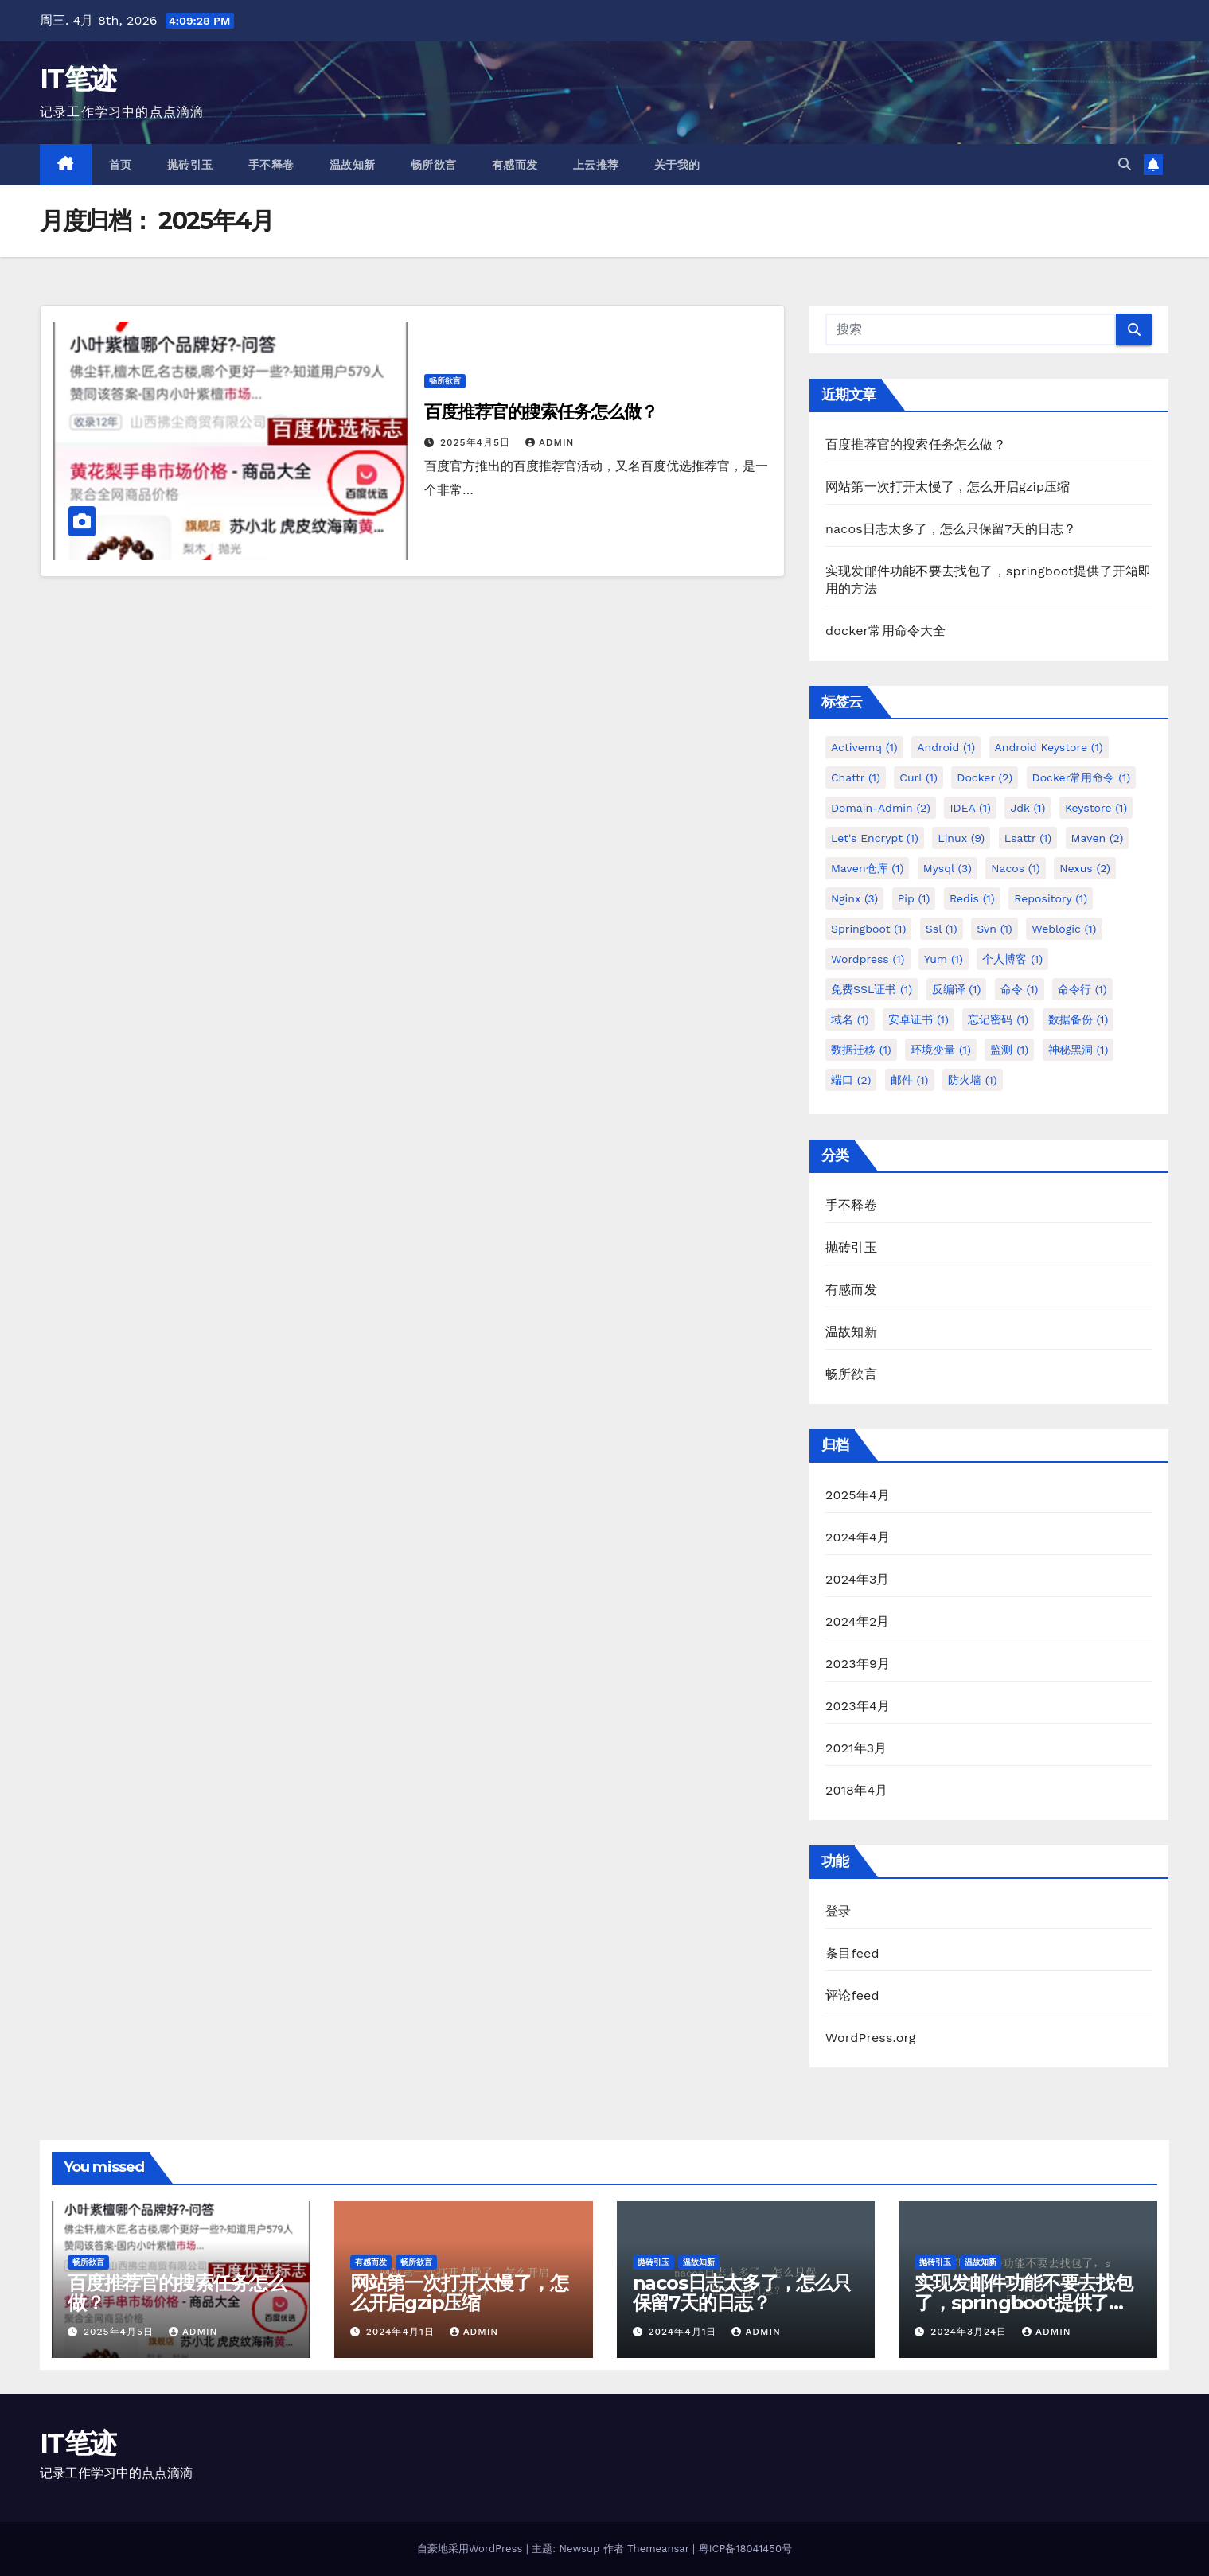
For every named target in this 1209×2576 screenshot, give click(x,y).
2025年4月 (857, 1494)
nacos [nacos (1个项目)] (1015, 868)
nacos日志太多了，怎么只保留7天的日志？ (950, 528)
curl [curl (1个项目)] (918, 777)
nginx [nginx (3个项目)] (854, 898)
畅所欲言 (434, 165)
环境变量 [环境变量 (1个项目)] (941, 1049)
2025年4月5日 (477, 442)
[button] (1124, 164)
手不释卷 (271, 165)
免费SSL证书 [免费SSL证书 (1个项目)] (871, 989)
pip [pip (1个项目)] (914, 898)
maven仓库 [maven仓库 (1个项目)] (867, 868)
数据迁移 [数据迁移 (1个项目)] (861, 1049)
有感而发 (515, 165)
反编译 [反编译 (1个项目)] (956, 989)
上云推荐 (596, 165)
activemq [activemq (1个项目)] (864, 747)
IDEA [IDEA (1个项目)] (970, 807)
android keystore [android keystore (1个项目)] (1049, 747)
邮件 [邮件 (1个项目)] (910, 1080)
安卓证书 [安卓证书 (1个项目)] (918, 1019)
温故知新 (353, 165)
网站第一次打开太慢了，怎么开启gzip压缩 (948, 486)
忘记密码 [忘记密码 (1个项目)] (998, 1019)
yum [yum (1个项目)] (943, 959)
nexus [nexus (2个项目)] (1084, 868)
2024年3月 (857, 1579)
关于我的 (677, 165)
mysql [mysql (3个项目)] (947, 868)
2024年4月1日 (402, 2331)
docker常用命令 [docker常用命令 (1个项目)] (1081, 777)
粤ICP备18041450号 (745, 2549)
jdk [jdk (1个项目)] (1027, 807)
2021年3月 (856, 1748)
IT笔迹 (77, 78)
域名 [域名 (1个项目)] (850, 1019)
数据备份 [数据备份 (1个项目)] (1078, 1019)
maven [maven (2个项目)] (1097, 838)
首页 (120, 165)
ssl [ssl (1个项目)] (941, 928)
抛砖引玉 (190, 165)
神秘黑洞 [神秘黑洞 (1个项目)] (1078, 1049)
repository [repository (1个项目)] (1050, 898)
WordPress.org (870, 2037)
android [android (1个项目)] (946, 747)
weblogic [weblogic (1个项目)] (1064, 928)
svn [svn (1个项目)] (994, 928)
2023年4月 (857, 1705)
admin (550, 442)
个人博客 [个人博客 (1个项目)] (1012, 959)
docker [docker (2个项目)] (984, 777)
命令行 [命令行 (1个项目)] (1082, 989)
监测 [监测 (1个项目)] (1009, 1049)
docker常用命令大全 (885, 630)
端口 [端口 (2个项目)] (851, 1080)
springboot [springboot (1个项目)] (868, 928)
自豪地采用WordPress (471, 2549)
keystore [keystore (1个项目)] (1096, 807)
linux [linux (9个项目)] (961, 838)
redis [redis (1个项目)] (972, 898)
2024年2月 (857, 1621)
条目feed (852, 1953)
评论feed (852, 1995)
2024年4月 (857, 1537)
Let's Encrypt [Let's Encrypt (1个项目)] (874, 838)
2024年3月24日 (970, 2331)
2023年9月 (857, 1663)
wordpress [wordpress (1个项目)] (868, 959)
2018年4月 (856, 1790)
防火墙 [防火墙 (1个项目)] (972, 1080)
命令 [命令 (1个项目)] (1019, 989)
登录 (838, 1911)
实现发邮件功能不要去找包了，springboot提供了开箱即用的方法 (1024, 2302)
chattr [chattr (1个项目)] (855, 777)
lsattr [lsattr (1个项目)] (1027, 838)
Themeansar (658, 2549)
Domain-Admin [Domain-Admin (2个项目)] (880, 807)
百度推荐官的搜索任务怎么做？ (540, 412)
